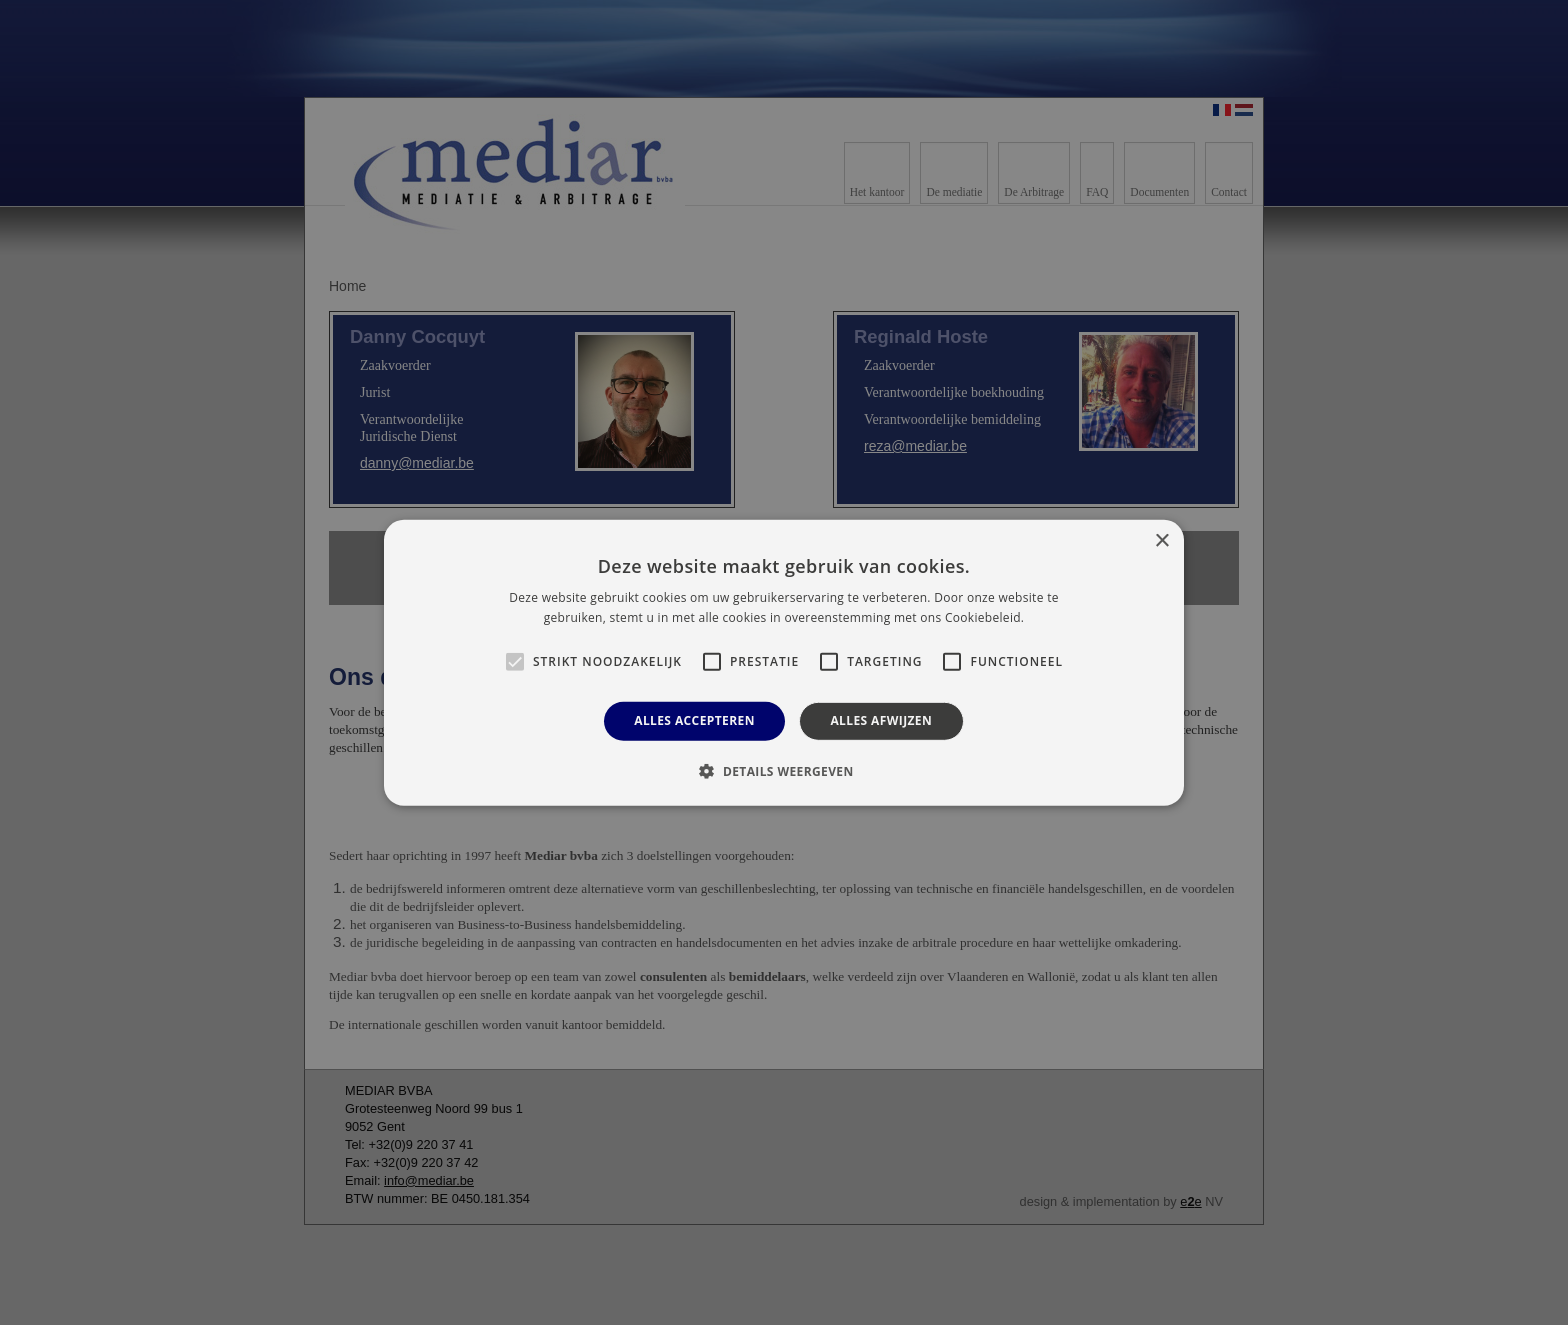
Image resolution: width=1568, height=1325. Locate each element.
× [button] (1161, 540)
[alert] (784, 662)
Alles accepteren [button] (694, 720)
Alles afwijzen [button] (881, 720)
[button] (783, 771)
